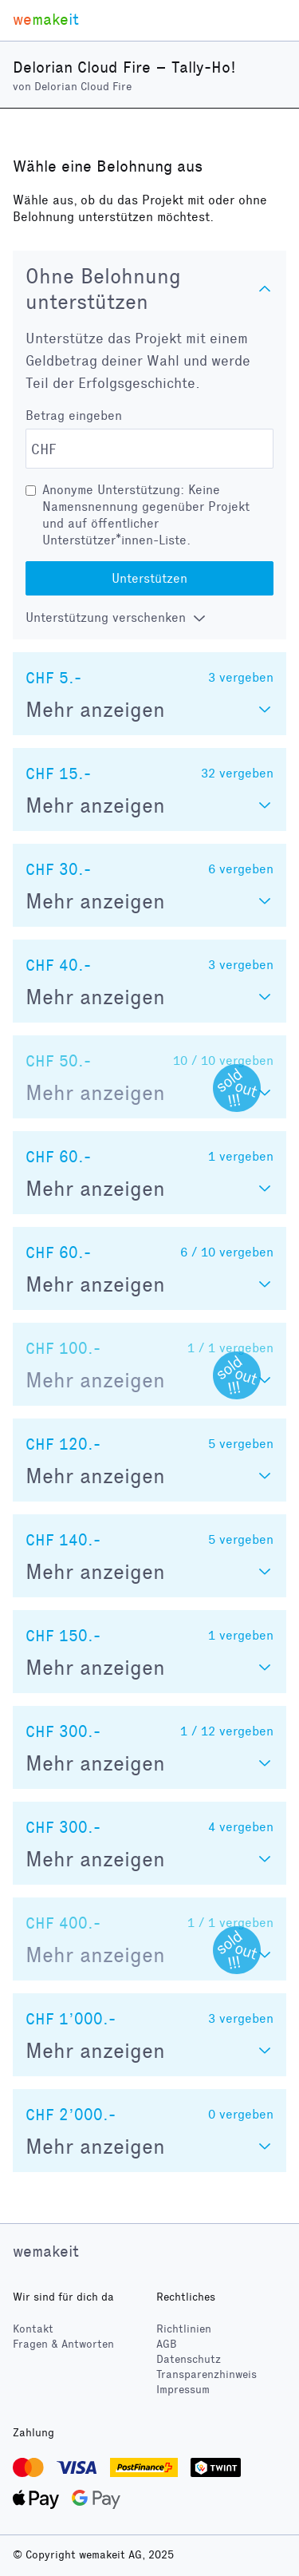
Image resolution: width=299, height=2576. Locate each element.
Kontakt (33, 2329)
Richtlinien (183, 2329)
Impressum (183, 2389)
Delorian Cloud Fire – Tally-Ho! (124, 67)
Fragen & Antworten (63, 2344)
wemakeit (46, 2251)
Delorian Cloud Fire (83, 86)
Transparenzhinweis (206, 2374)
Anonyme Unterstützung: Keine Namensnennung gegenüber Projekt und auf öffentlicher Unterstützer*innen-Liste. (146, 515)
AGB (166, 2344)
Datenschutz (188, 2359)
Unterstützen (149, 578)
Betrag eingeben (74, 415)
